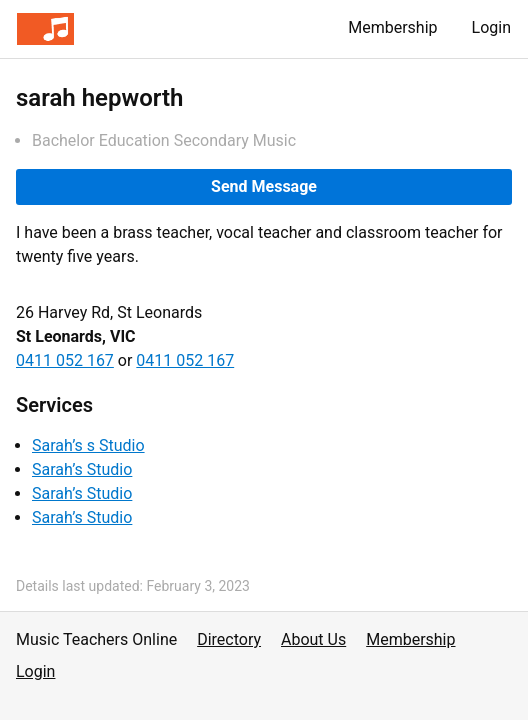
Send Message (264, 186)
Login (491, 27)
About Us (313, 639)
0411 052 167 (65, 360)
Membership (392, 27)
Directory (229, 639)
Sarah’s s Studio (88, 445)
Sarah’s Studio (82, 469)
